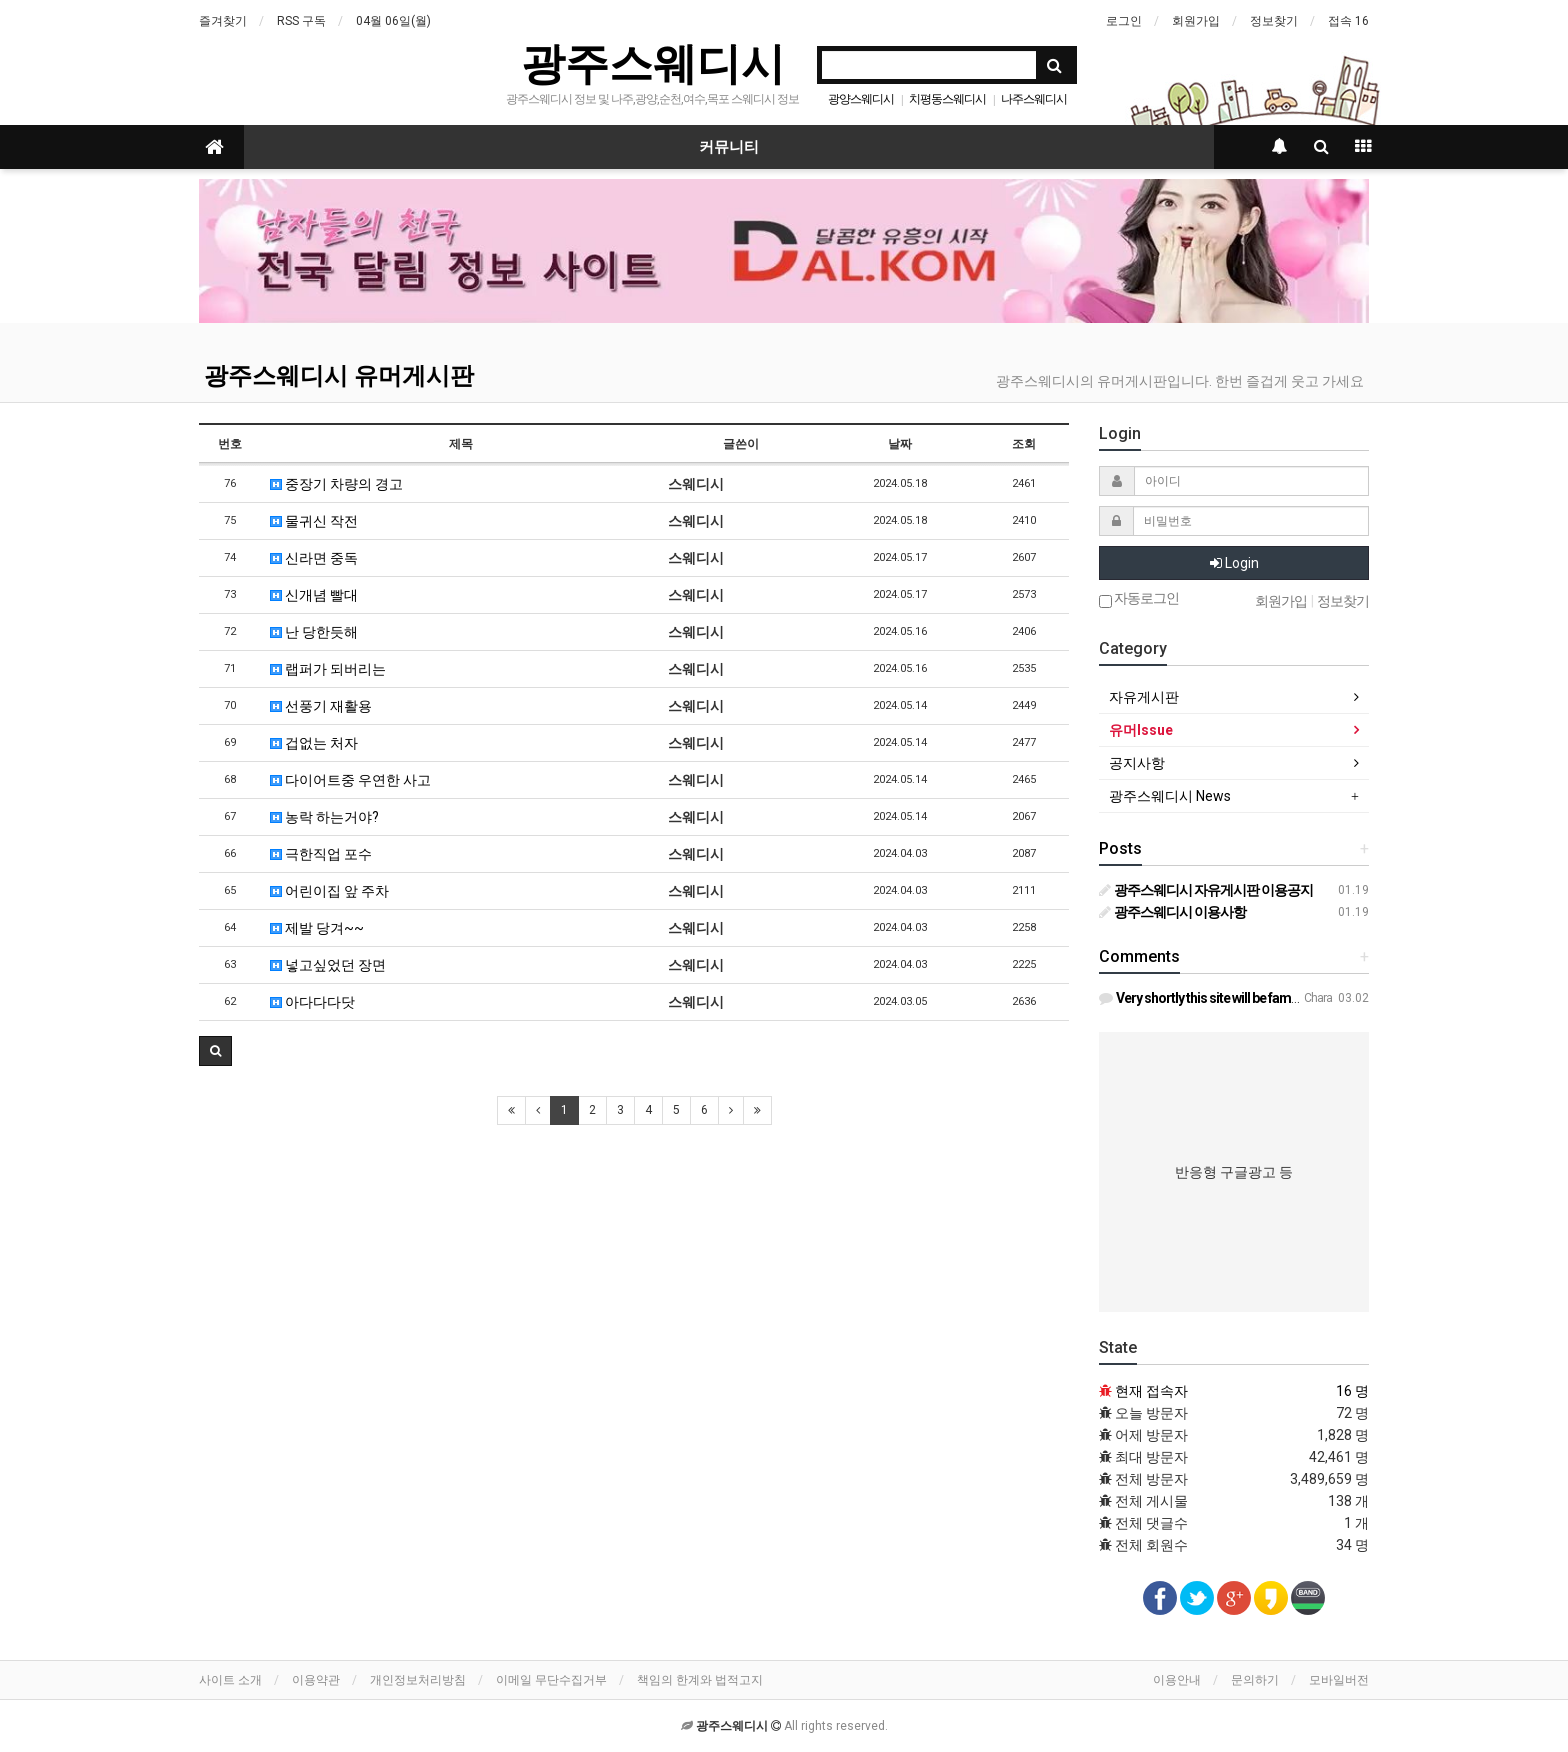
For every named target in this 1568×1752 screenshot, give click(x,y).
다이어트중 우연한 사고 (350, 780)
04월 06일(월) (393, 21)
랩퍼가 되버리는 (328, 669)
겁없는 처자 (314, 743)
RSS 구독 (301, 21)
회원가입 (1196, 21)
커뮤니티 (729, 147)
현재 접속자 (1151, 1391)
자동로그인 (1139, 599)
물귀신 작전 (314, 521)
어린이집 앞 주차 (329, 891)
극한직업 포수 (321, 854)
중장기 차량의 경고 (336, 484)
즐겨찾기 (223, 21)
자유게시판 (1144, 697)
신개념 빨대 (314, 595)
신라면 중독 (314, 558)
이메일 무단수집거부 (551, 1680)
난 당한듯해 (314, 632)
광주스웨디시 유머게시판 (339, 376)
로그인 (1124, 21)
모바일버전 (1339, 1680)
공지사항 (1137, 763)
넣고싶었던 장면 (328, 965)
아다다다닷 (312, 1002)
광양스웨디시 (861, 99)
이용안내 (1177, 1680)
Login (1234, 563)
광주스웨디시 (653, 63)
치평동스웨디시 (947, 99)
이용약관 (316, 1680)
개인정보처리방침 (418, 1680)
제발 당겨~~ (317, 928)
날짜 (900, 444)
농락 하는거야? (324, 817)
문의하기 (1255, 1680)
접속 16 (1348, 21)
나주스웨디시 (1034, 99)
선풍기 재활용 (321, 706)
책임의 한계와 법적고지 (700, 1680)
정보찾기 (1274, 21)
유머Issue (1141, 730)
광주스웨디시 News (1170, 796)
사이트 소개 (230, 1680)
